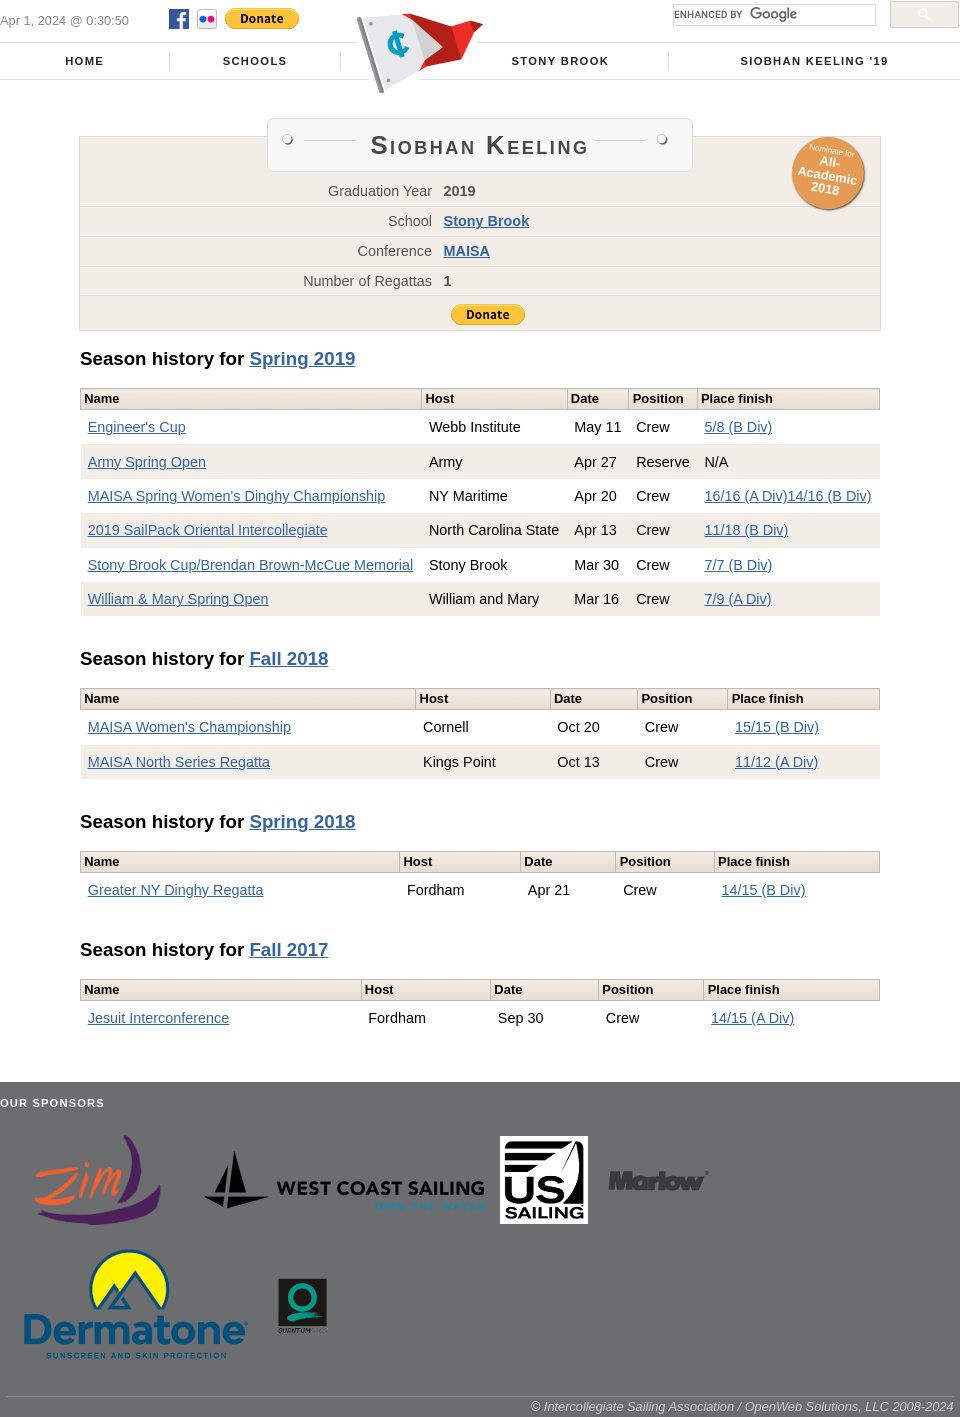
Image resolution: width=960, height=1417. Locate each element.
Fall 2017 (288, 949)
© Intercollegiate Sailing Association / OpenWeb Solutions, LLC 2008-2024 (742, 1406)
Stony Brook (560, 61)
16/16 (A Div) (745, 496)
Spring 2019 (302, 358)
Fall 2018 (288, 658)
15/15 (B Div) (777, 727)
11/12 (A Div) (776, 762)
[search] (772, 15)
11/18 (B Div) (746, 530)
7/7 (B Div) (738, 565)
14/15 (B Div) (763, 890)
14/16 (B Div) (830, 496)
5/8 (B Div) (738, 427)
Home (84, 61)
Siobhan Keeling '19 (814, 61)
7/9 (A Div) (737, 599)
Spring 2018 (302, 821)
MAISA (467, 251)
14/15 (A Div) (752, 1018)
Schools (255, 61)
